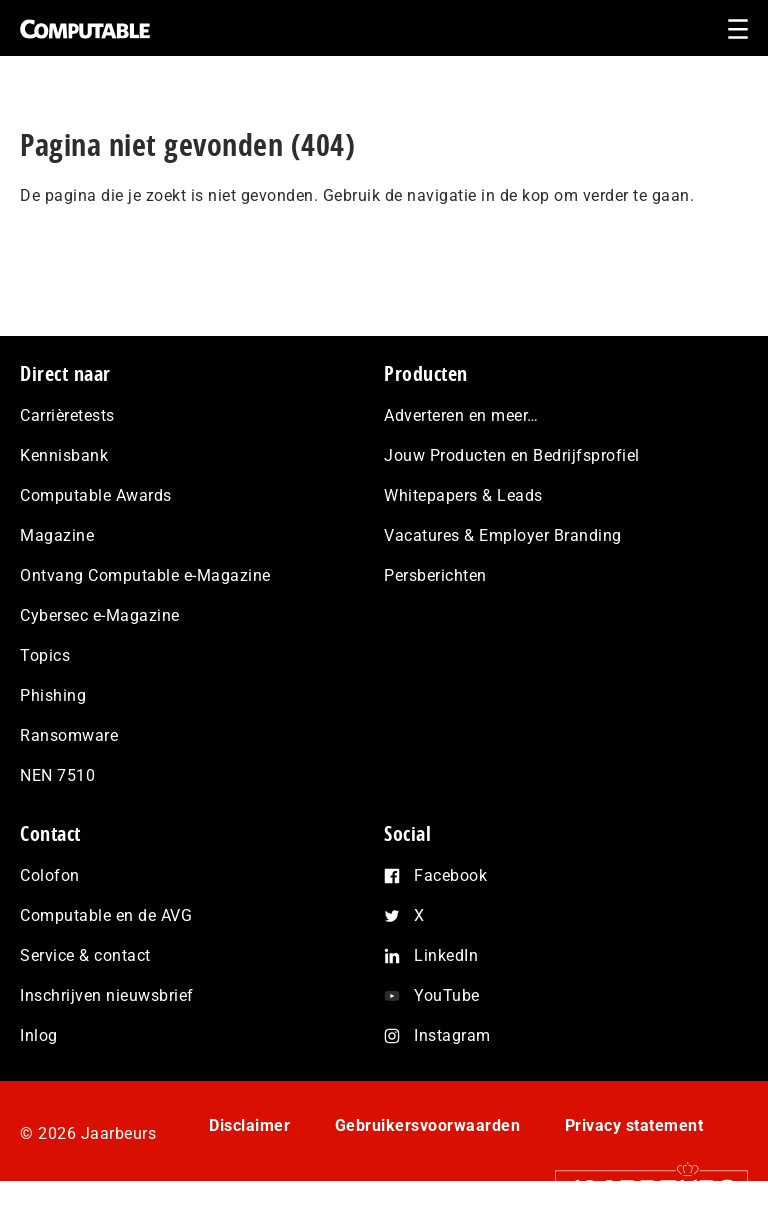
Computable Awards (96, 495)
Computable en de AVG (106, 915)
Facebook (450, 875)
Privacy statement (634, 1125)
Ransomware (69, 735)
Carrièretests (67, 415)
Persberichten (435, 575)
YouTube (447, 995)
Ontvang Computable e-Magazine (145, 575)
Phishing (53, 695)
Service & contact (85, 955)
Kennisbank (64, 455)
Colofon (50, 875)
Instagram (452, 1035)
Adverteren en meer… (461, 415)
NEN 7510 (57, 775)
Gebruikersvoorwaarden (428, 1125)
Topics (45, 655)
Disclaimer (249, 1125)
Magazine (57, 535)
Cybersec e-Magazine (100, 615)
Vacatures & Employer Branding (503, 535)
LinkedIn (446, 955)
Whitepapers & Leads (463, 495)
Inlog (39, 1035)
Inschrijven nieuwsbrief (107, 995)
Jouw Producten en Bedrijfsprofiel (512, 455)
